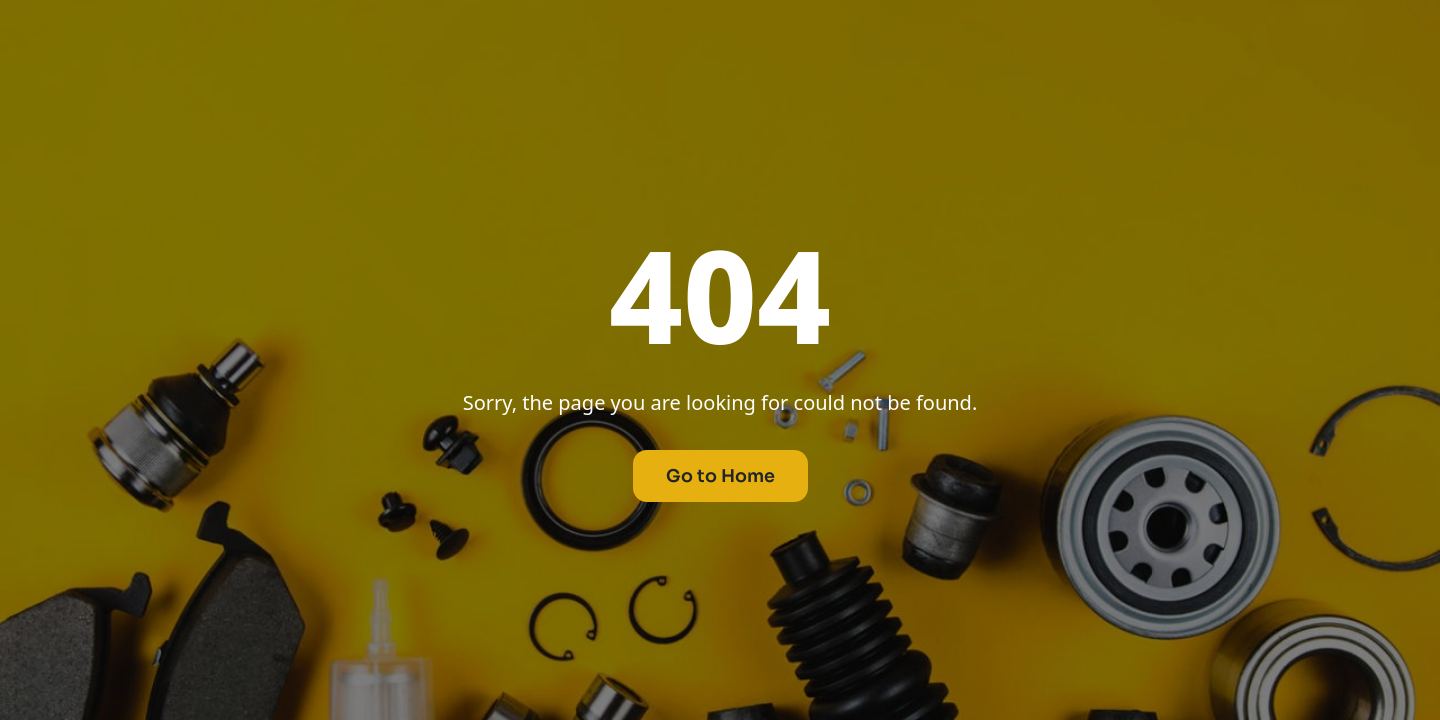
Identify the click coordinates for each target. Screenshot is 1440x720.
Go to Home (720, 476)
